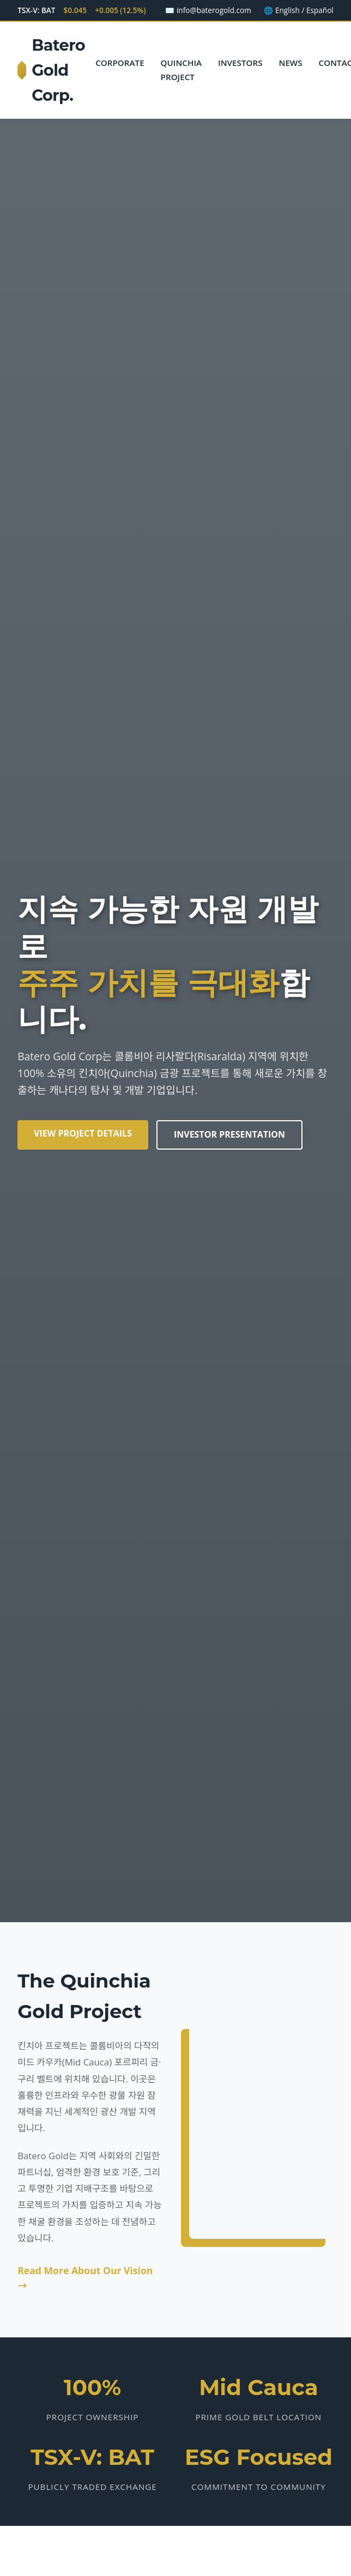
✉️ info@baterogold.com (208, 10)
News (290, 62)
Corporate (119, 62)
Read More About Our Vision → (85, 2278)
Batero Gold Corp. (51, 70)
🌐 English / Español (298, 10)
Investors (240, 62)
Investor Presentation (229, 1134)
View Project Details (83, 1133)
